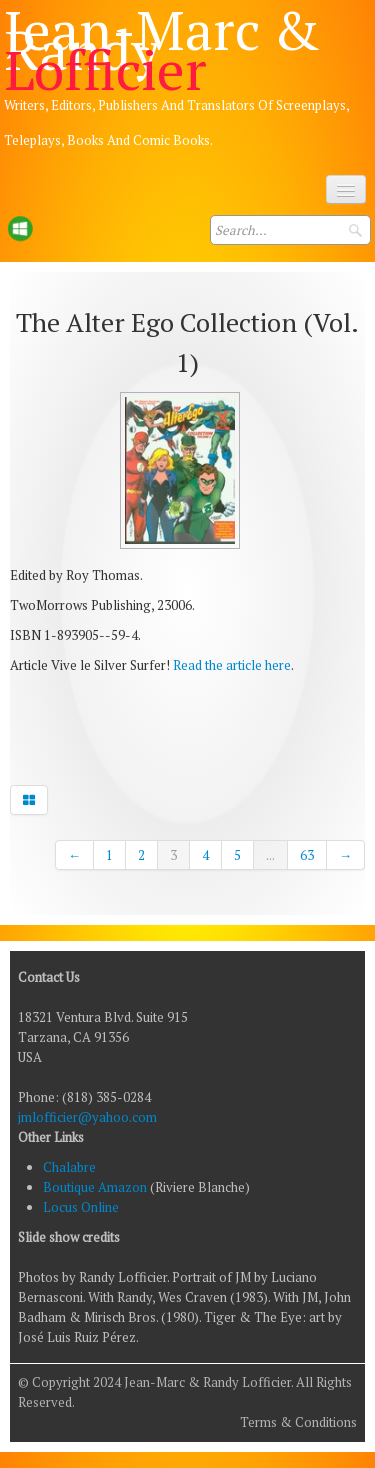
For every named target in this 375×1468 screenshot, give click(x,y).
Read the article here (232, 665)
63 (307, 855)
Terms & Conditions (298, 1422)
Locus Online (81, 1207)
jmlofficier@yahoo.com (87, 1117)
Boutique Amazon (96, 1187)
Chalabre (69, 1167)
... (270, 855)
